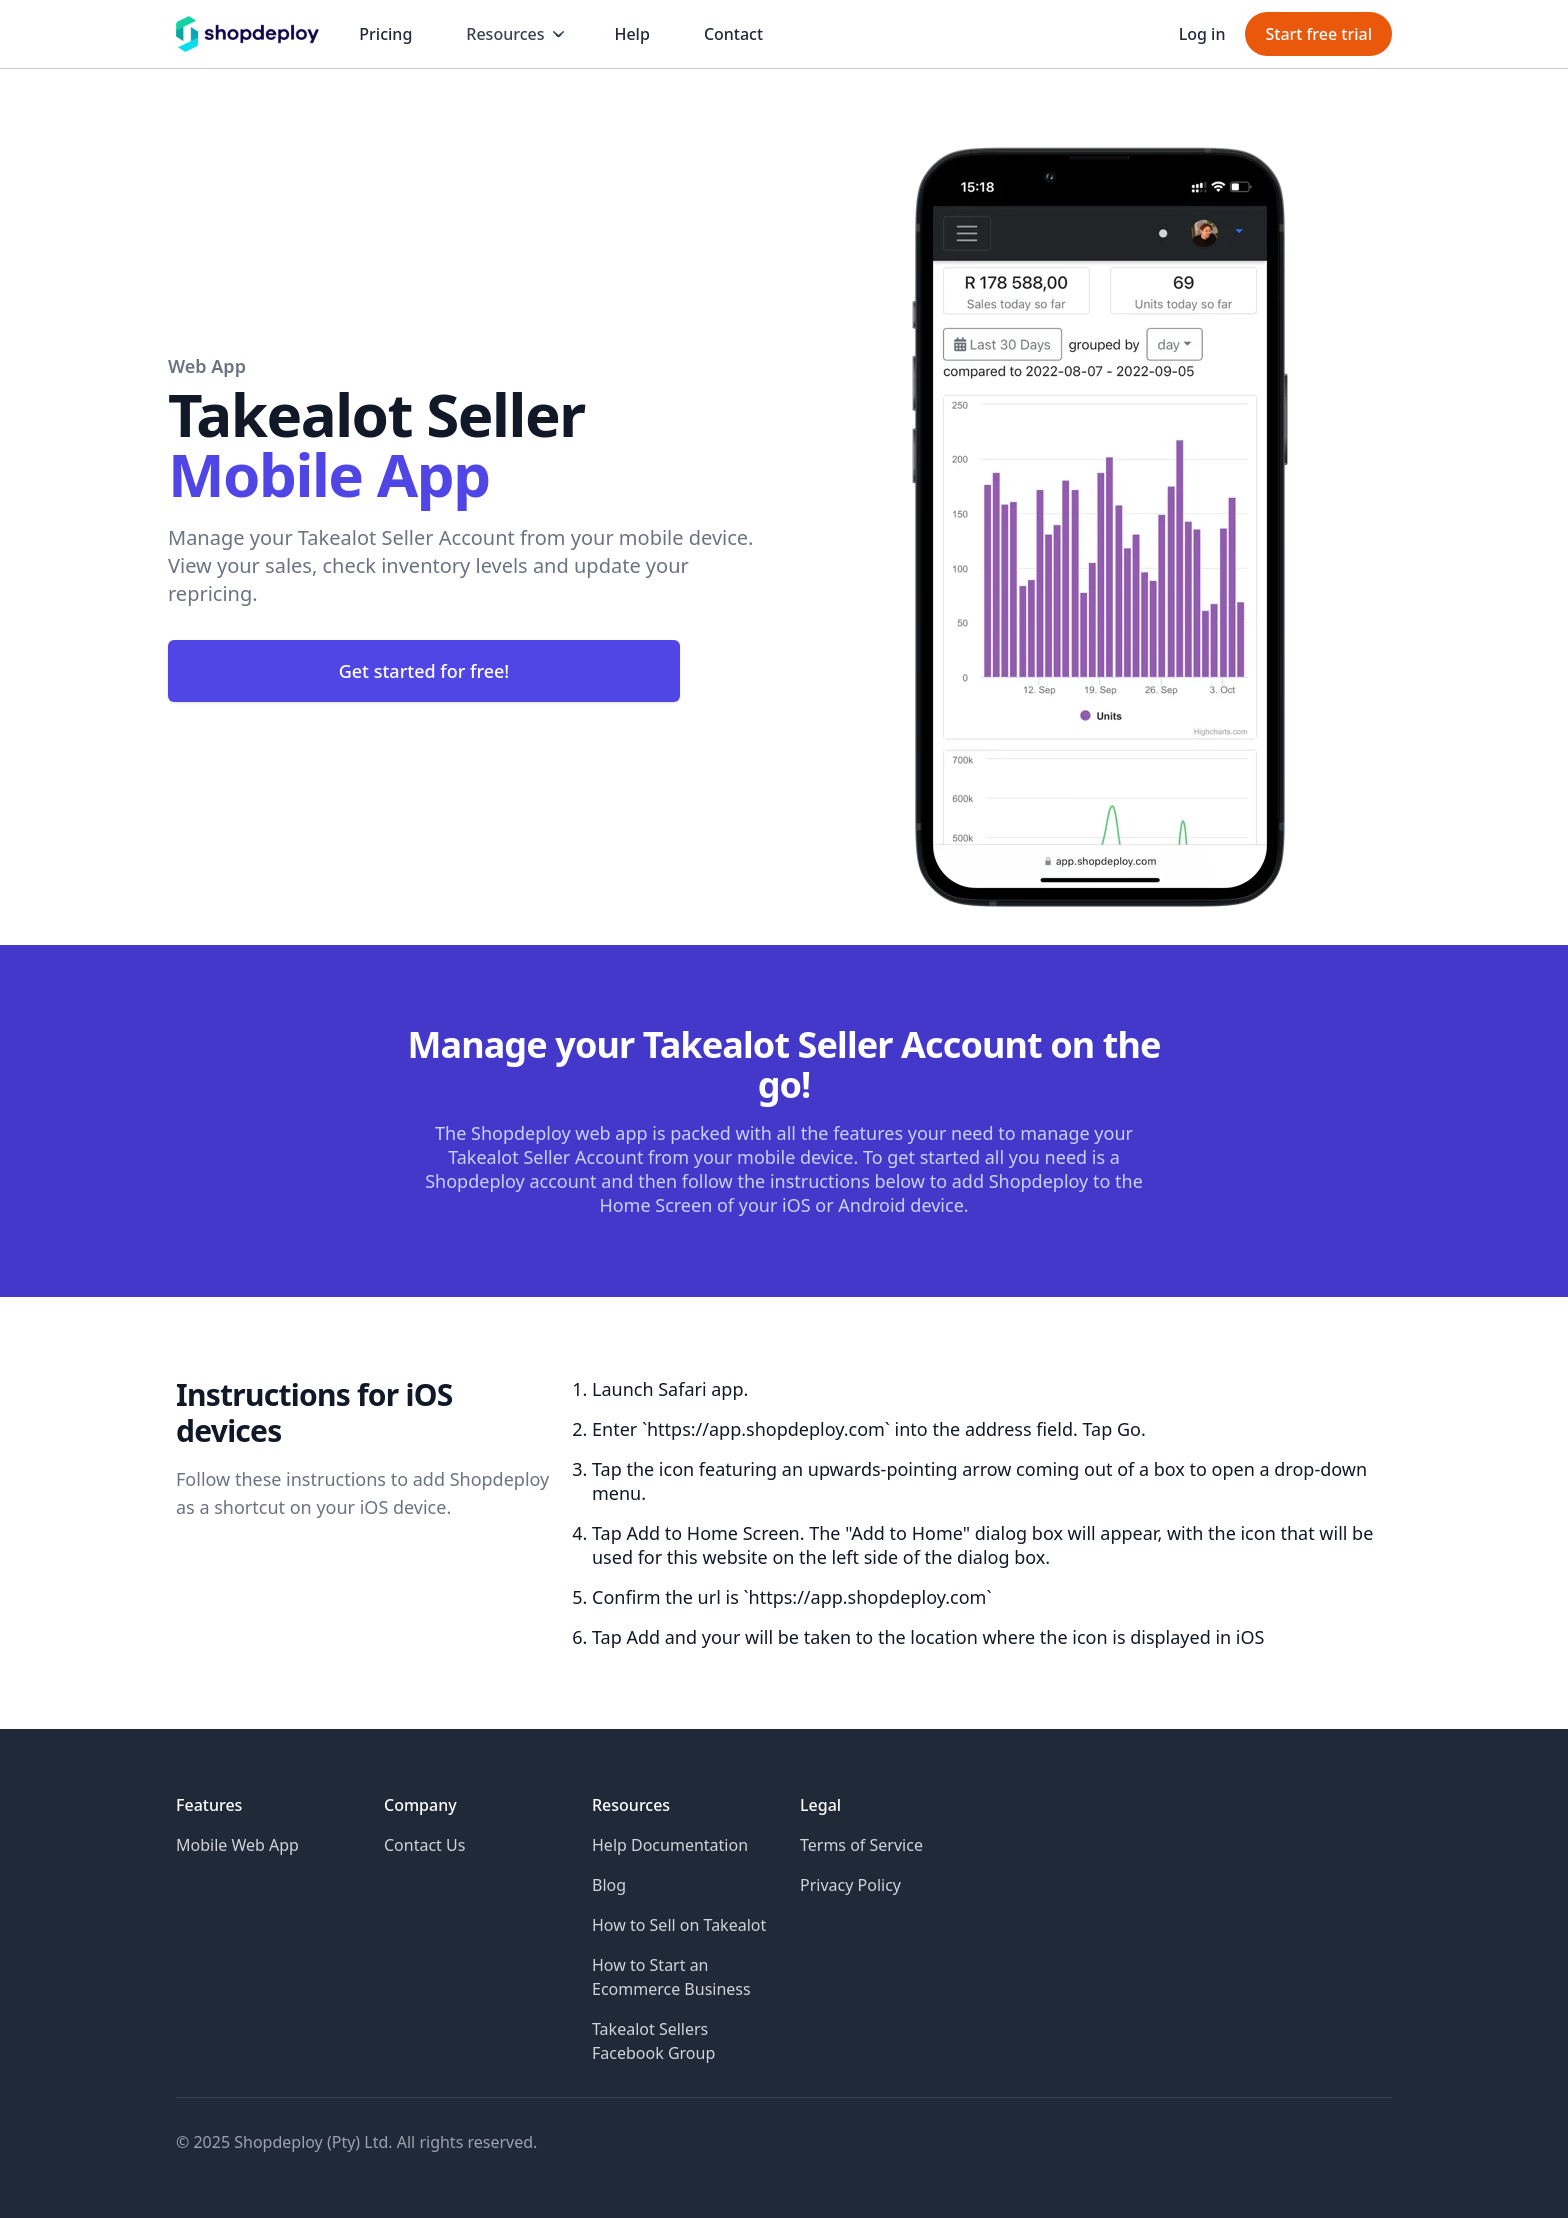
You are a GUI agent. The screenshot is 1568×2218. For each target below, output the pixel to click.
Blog (609, 1885)
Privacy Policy (850, 1885)
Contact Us (424, 1845)
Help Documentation (670, 1845)
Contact (733, 34)
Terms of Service (861, 1845)
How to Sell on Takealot (679, 1925)
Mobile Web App (237, 1845)
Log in (1202, 34)
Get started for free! (424, 671)
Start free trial (1318, 34)
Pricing (385, 34)
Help (631, 34)
